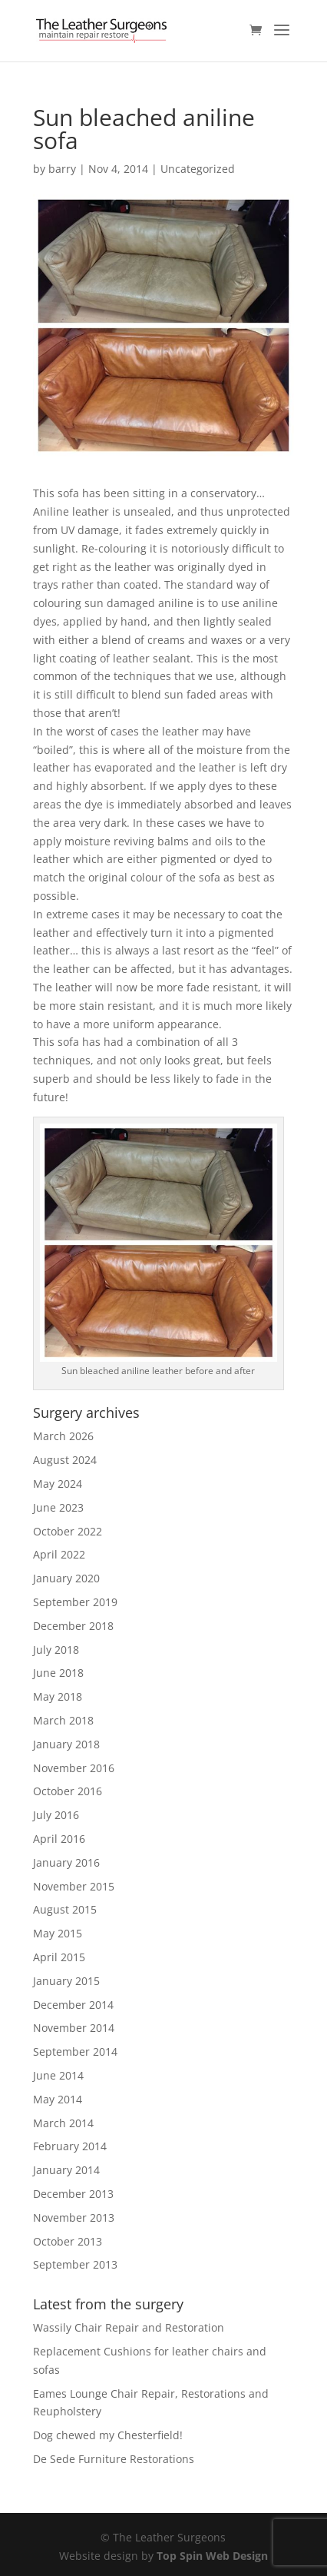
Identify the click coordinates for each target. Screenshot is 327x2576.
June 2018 (58, 1672)
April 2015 (59, 1957)
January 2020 (66, 1578)
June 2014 (58, 2075)
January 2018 (66, 1744)
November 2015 (73, 1886)
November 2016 (73, 1768)
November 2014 (73, 2027)
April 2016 (59, 1838)
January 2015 (66, 1980)
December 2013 (73, 2193)
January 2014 (66, 2170)
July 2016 (56, 1815)
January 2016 (66, 1862)
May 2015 (57, 1933)
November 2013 (73, 2217)
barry (62, 168)
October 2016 (67, 1791)
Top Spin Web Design (212, 2555)
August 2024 (65, 1459)
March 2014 (63, 2123)
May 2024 (57, 1483)
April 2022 (59, 1554)
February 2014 (70, 2146)
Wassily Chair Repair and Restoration (128, 2327)
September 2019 (75, 1602)
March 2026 (63, 1436)
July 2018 (56, 1649)
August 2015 (65, 1909)
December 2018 (73, 1625)
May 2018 (57, 1696)
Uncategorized (197, 168)
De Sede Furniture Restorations (113, 2459)
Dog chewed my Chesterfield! (108, 2435)
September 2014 (75, 2051)
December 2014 (73, 2004)
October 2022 (67, 1531)
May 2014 (57, 2099)
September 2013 (75, 2264)
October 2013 (67, 2241)
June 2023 (58, 1507)
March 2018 (63, 1720)
